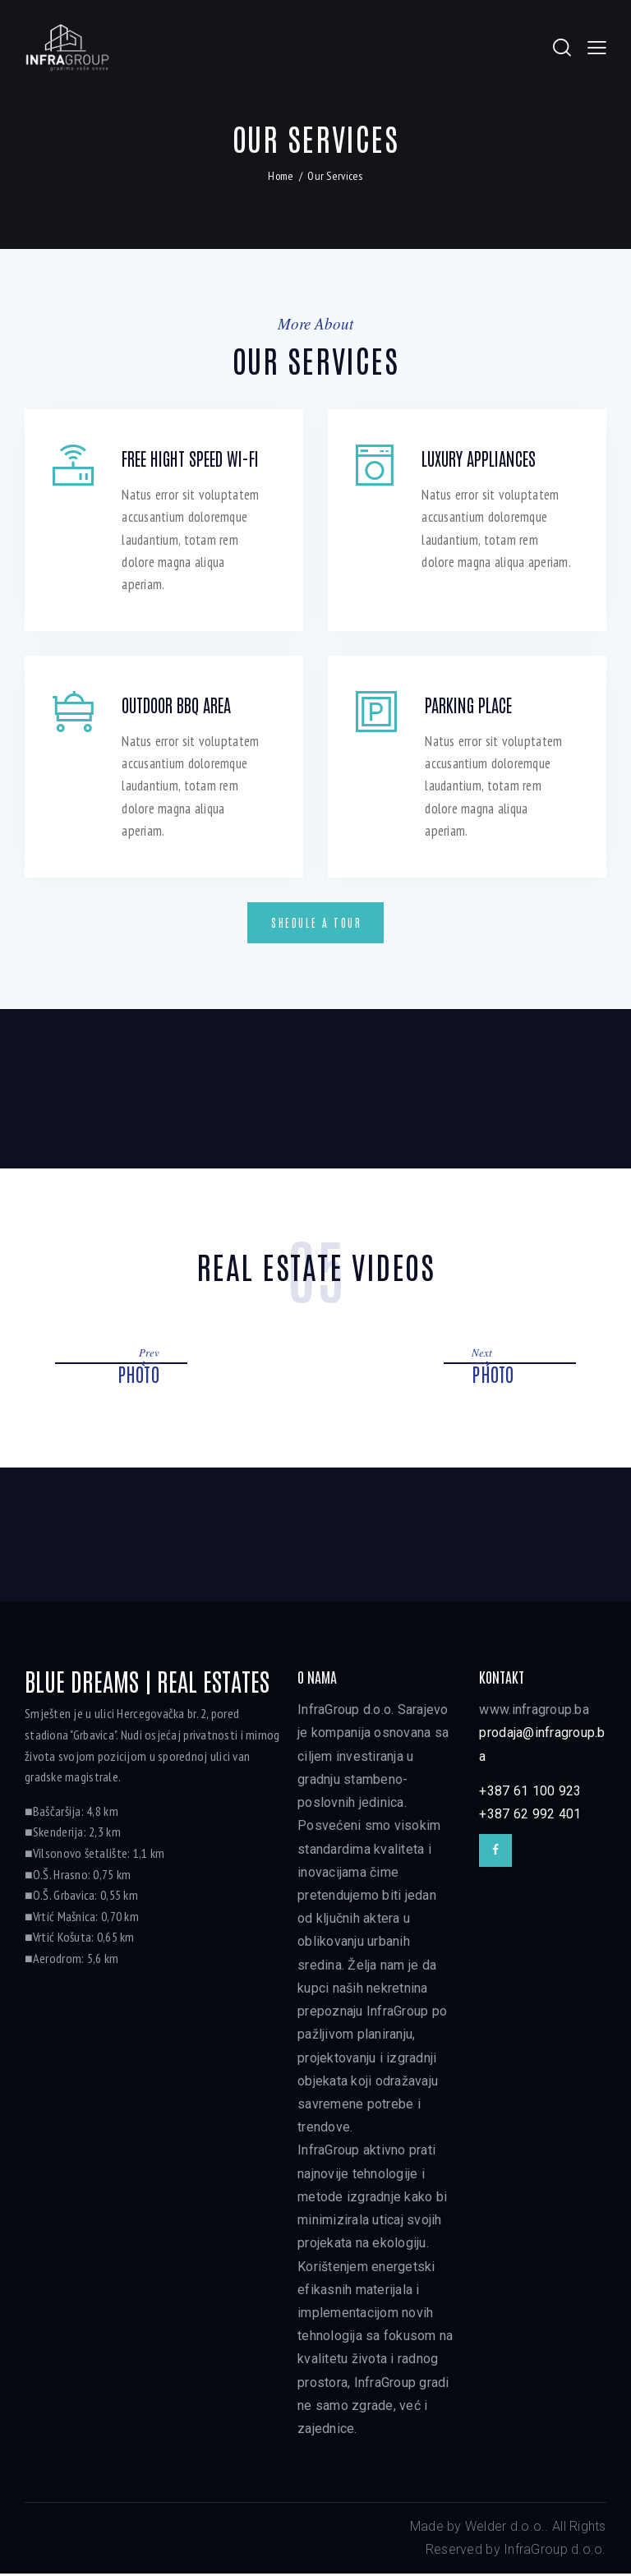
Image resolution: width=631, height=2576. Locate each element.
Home (280, 176)
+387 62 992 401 (530, 1816)
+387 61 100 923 (530, 1792)
